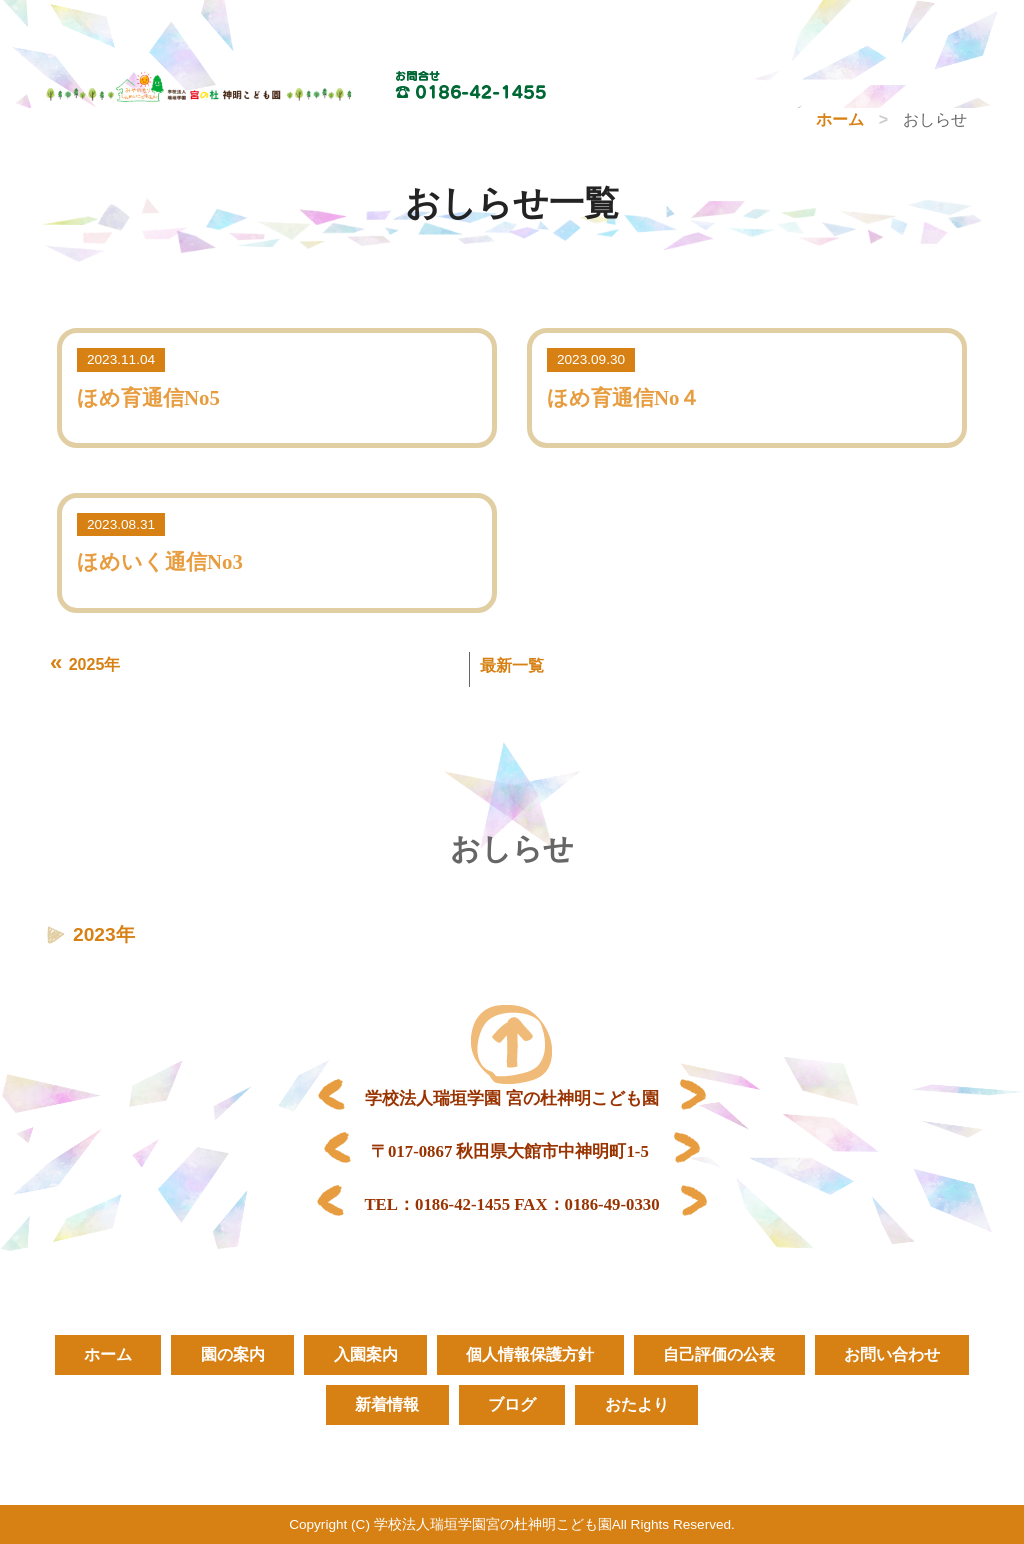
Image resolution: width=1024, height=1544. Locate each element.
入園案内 (365, 1354)
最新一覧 (512, 665)
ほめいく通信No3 (160, 561)
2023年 (104, 934)
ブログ (512, 1404)
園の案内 (231, 1354)
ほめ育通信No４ (623, 397)
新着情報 (386, 1404)
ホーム (840, 119)
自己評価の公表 (721, 1354)
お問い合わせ (895, 1354)
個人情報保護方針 (531, 1354)
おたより (638, 1404)
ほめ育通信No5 (148, 397)
